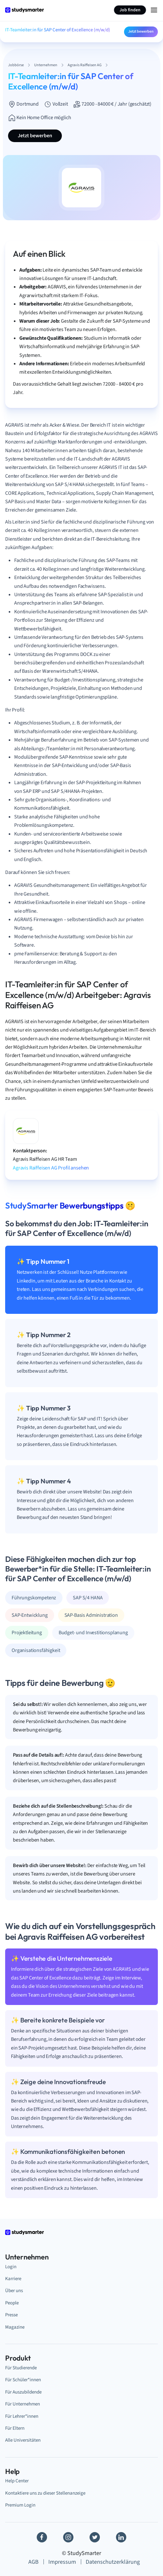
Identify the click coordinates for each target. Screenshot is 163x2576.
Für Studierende (21, 2367)
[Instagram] (68, 2537)
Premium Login (20, 2505)
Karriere (13, 2278)
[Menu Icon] (154, 10)
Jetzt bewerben (141, 31)
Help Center (17, 2480)
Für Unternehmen (22, 2404)
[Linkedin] (121, 2537)
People (12, 2303)
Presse (11, 2314)
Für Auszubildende (23, 2392)
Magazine (14, 2327)
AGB (33, 2562)
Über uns (14, 2290)
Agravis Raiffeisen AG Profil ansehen (51, 1167)
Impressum (62, 2562)
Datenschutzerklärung (113, 2562)
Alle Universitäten (23, 2440)
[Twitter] (95, 2537)
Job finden (130, 10)
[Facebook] (42, 2537)
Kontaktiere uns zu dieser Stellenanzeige (45, 2493)
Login (10, 2266)
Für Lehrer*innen (21, 2416)
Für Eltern (14, 2428)
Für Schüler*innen (23, 2379)
